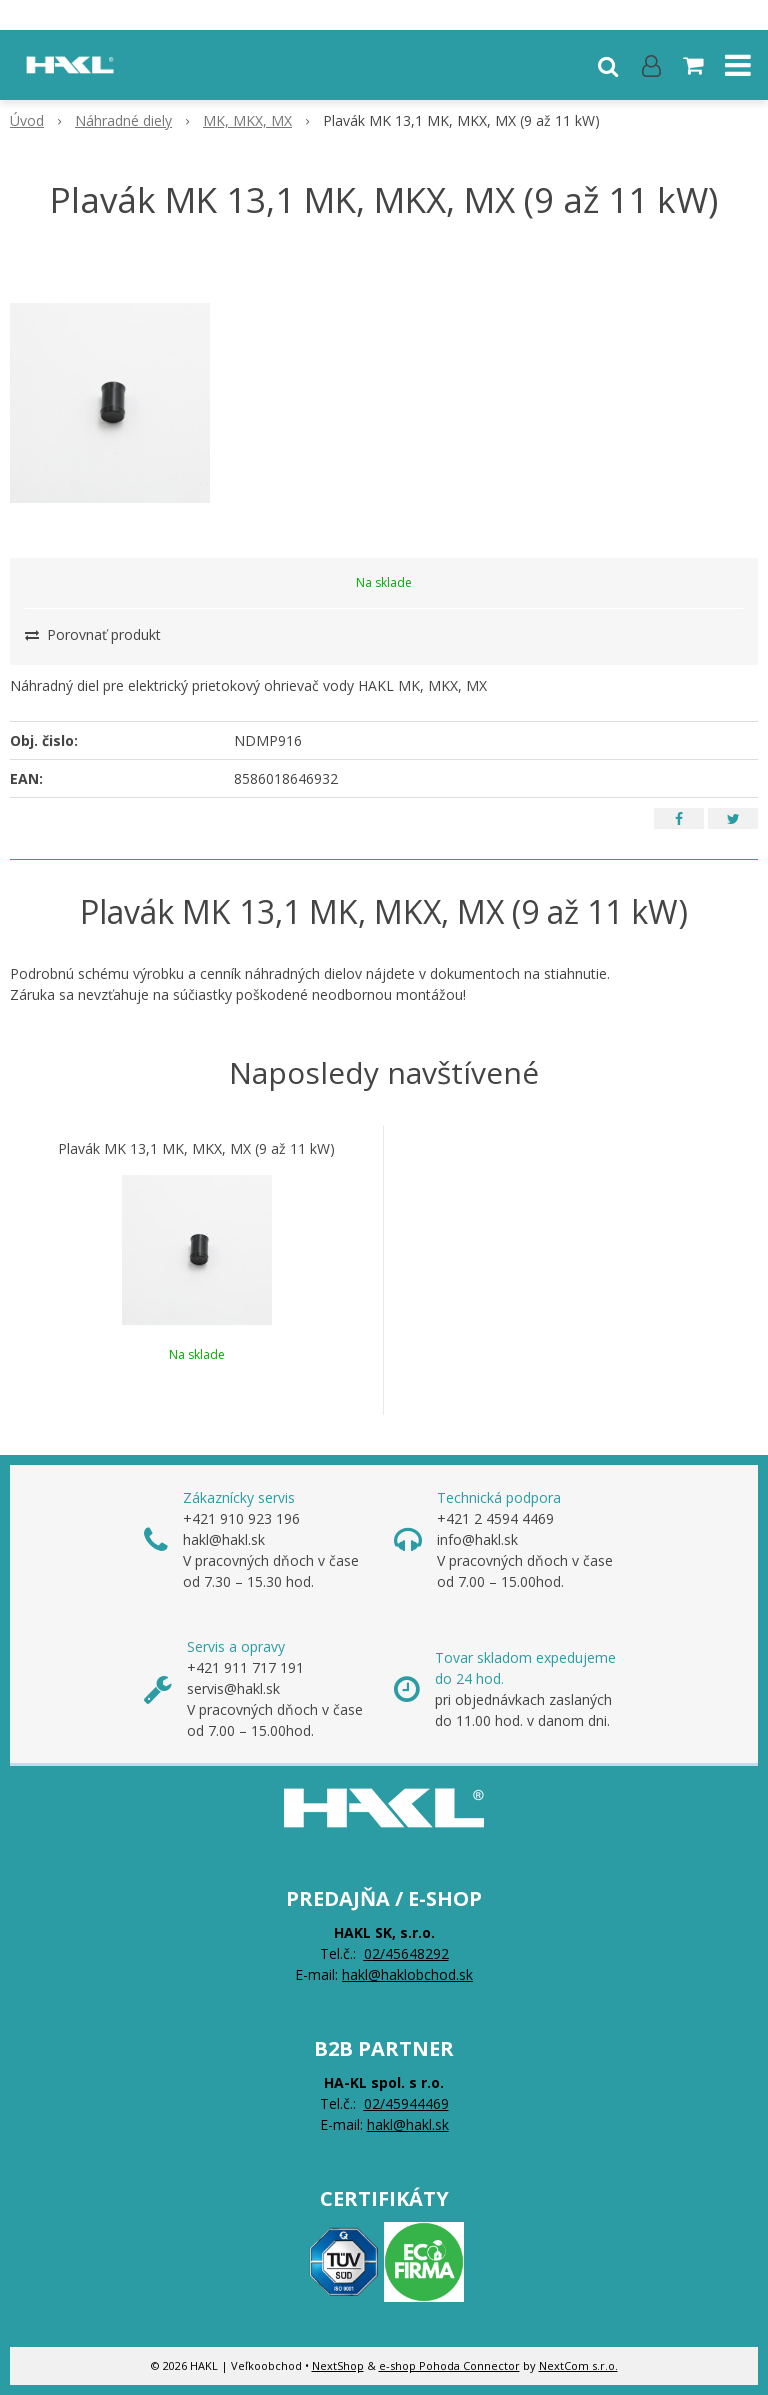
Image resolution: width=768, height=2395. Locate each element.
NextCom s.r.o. (578, 2365)
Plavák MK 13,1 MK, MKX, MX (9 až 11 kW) (196, 1149)
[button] (608, 65)
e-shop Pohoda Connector (449, 2365)
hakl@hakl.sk (408, 2124)
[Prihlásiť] (651, 65)
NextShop (338, 2365)
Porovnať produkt (93, 634)
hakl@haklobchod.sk (407, 1974)
